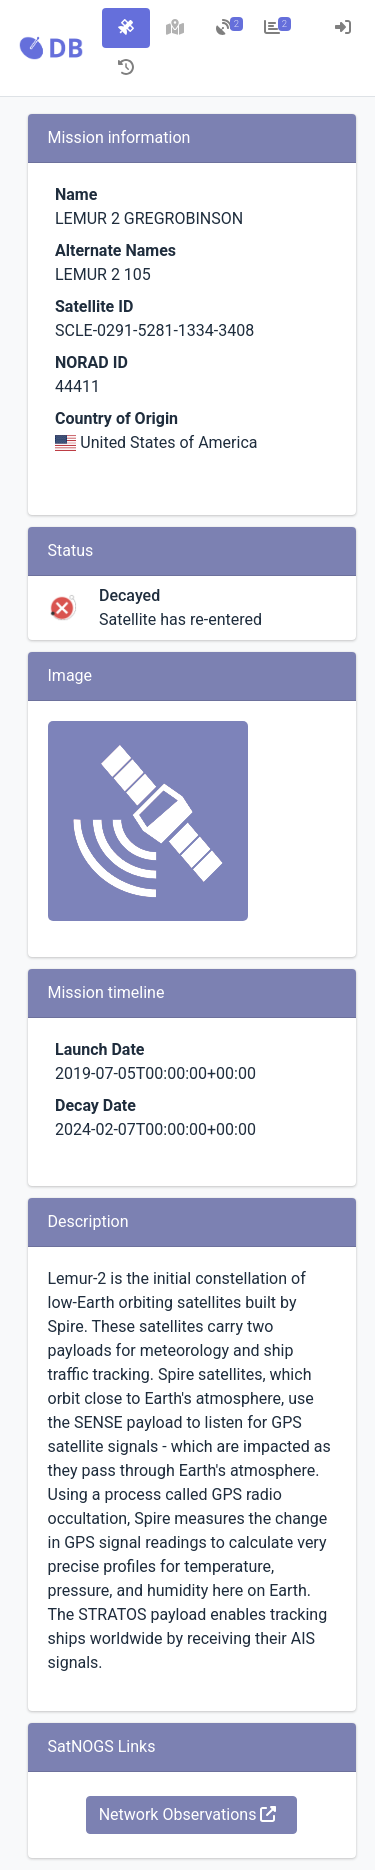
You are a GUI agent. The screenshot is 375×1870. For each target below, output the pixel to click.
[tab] (126, 28)
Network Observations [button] (188, 1814)
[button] (51, 48)
